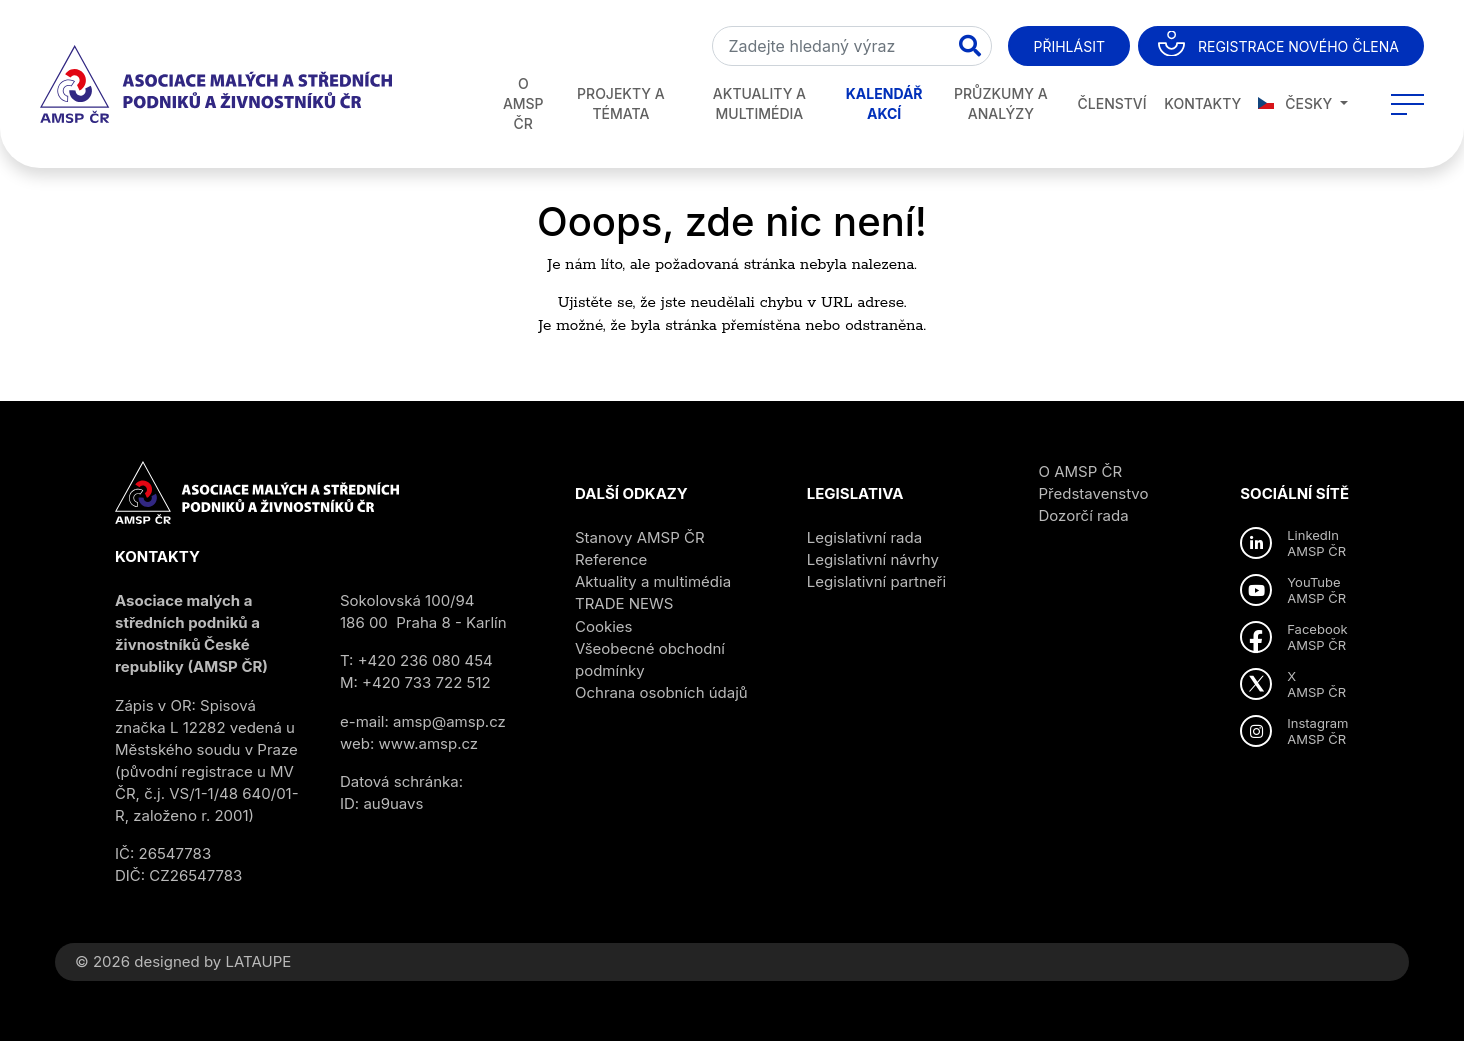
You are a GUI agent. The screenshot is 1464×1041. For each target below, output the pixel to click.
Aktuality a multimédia (759, 103)
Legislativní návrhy (873, 559)
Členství (1112, 103)
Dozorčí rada (1084, 515)
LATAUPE (258, 961)
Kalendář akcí (884, 103)
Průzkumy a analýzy (1001, 103)
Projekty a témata (621, 103)
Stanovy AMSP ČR (640, 537)
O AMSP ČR (523, 103)
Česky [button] (1297, 103)
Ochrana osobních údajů (661, 692)
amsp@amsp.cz (449, 721)
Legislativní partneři (876, 581)
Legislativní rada (864, 537)
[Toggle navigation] (1407, 104)
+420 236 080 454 (425, 660)
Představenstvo (1094, 493)
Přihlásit (1068, 46)
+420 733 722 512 (426, 682)
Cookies (603, 626)
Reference (611, 559)
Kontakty (1202, 103)
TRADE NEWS (624, 603)
